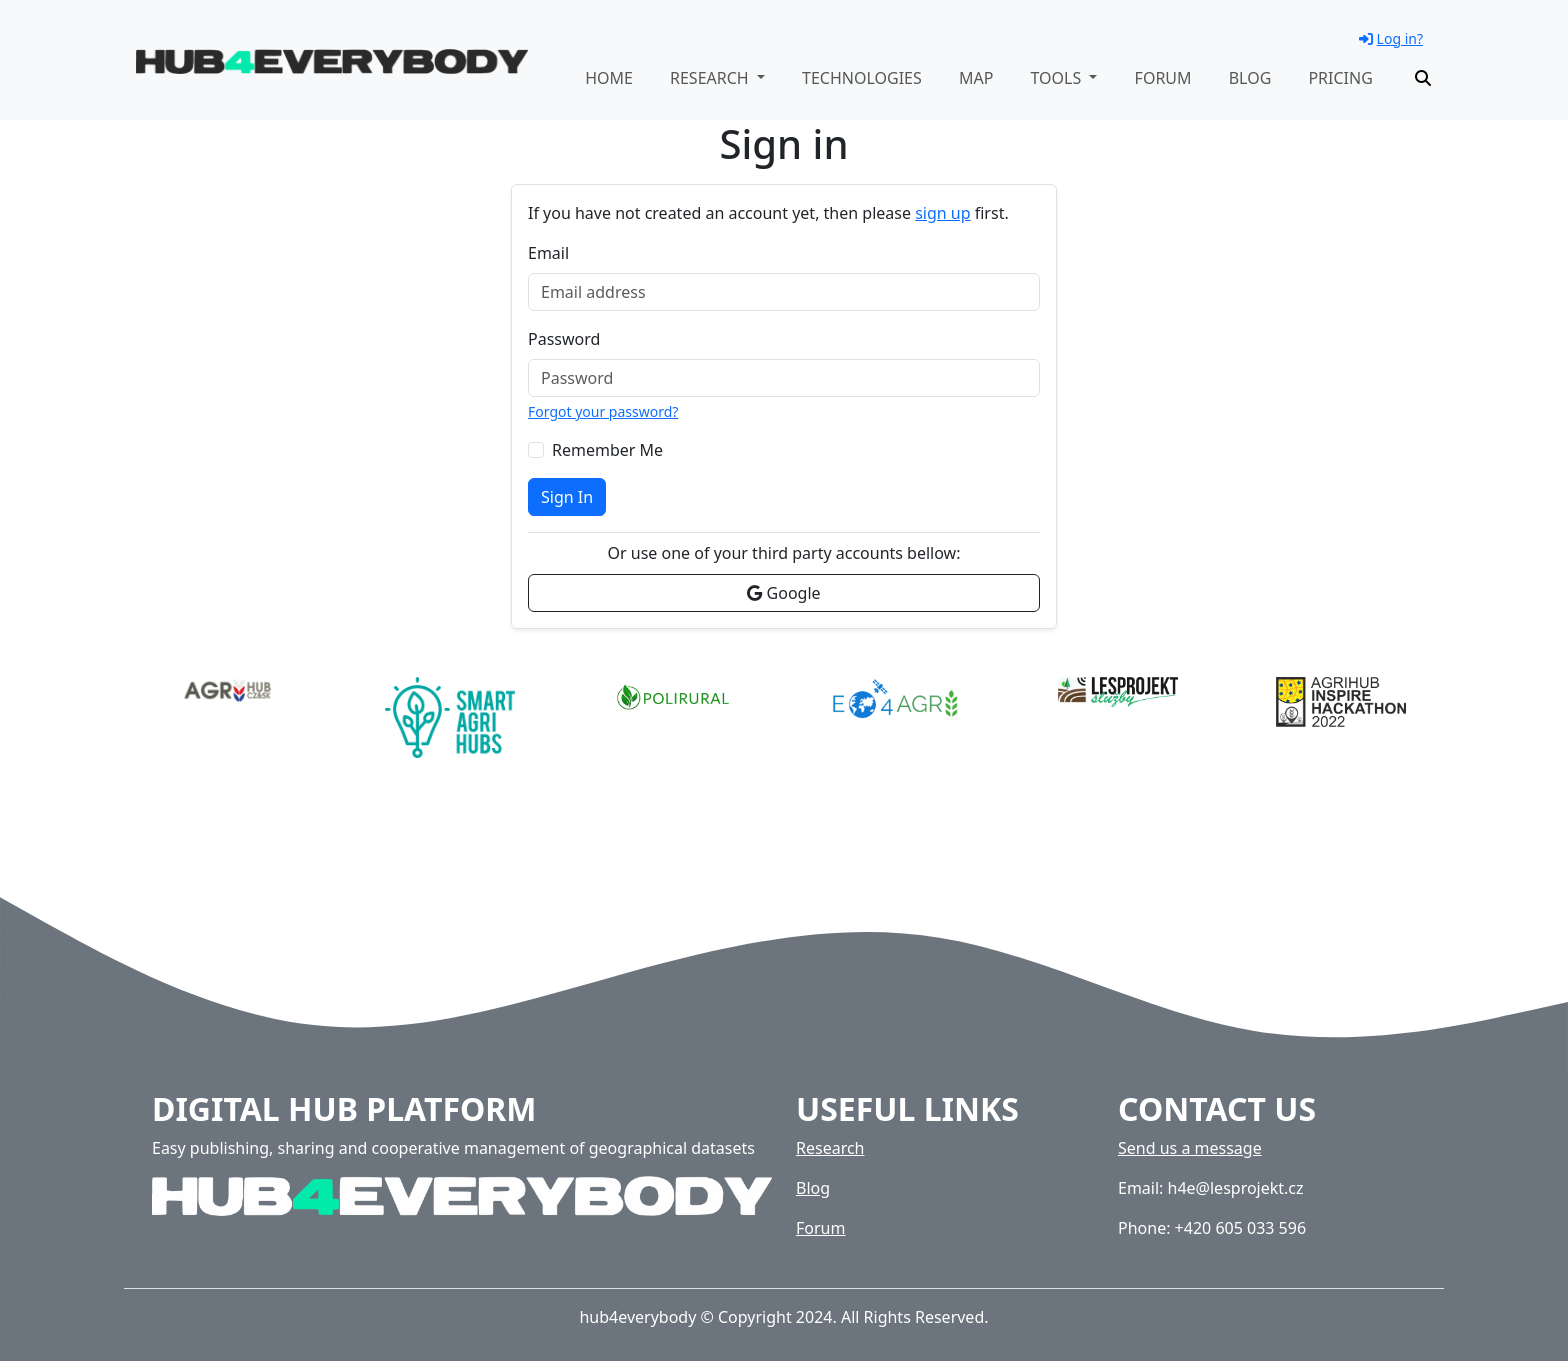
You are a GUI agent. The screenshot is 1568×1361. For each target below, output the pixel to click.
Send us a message (1190, 1148)
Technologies (862, 78)
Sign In (567, 497)
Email (548, 253)
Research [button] (711, 78)
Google (783, 593)
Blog (1250, 78)
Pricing (1340, 78)
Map (976, 78)
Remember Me (607, 450)
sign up (942, 213)
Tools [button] (1057, 78)
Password (564, 339)
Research (830, 1148)
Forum (1163, 78)
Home (609, 78)
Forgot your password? (603, 411)
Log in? (1391, 38)
